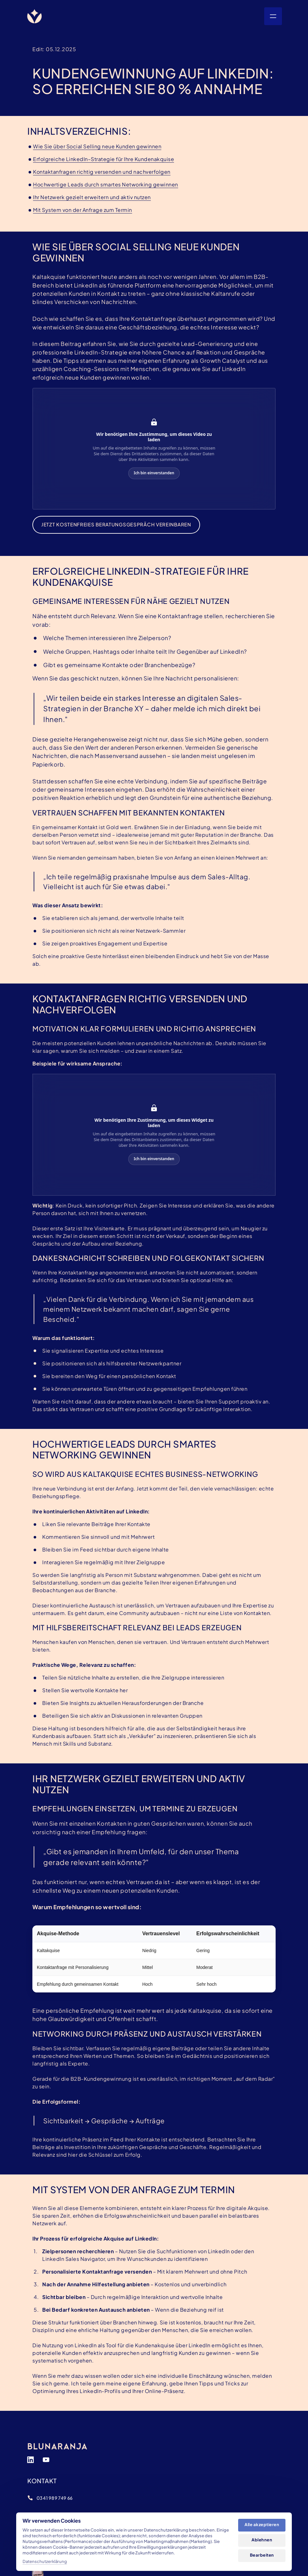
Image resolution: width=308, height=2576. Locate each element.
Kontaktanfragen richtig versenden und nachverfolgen (102, 171)
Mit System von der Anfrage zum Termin (82, 209)
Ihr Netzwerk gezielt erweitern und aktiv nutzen (92, 197)
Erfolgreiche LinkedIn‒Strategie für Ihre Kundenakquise (103, 159)
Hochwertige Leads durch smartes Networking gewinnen (105, 184)
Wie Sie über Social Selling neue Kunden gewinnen (97, 146)
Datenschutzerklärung (45, 2561)
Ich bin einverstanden (154, 473)
